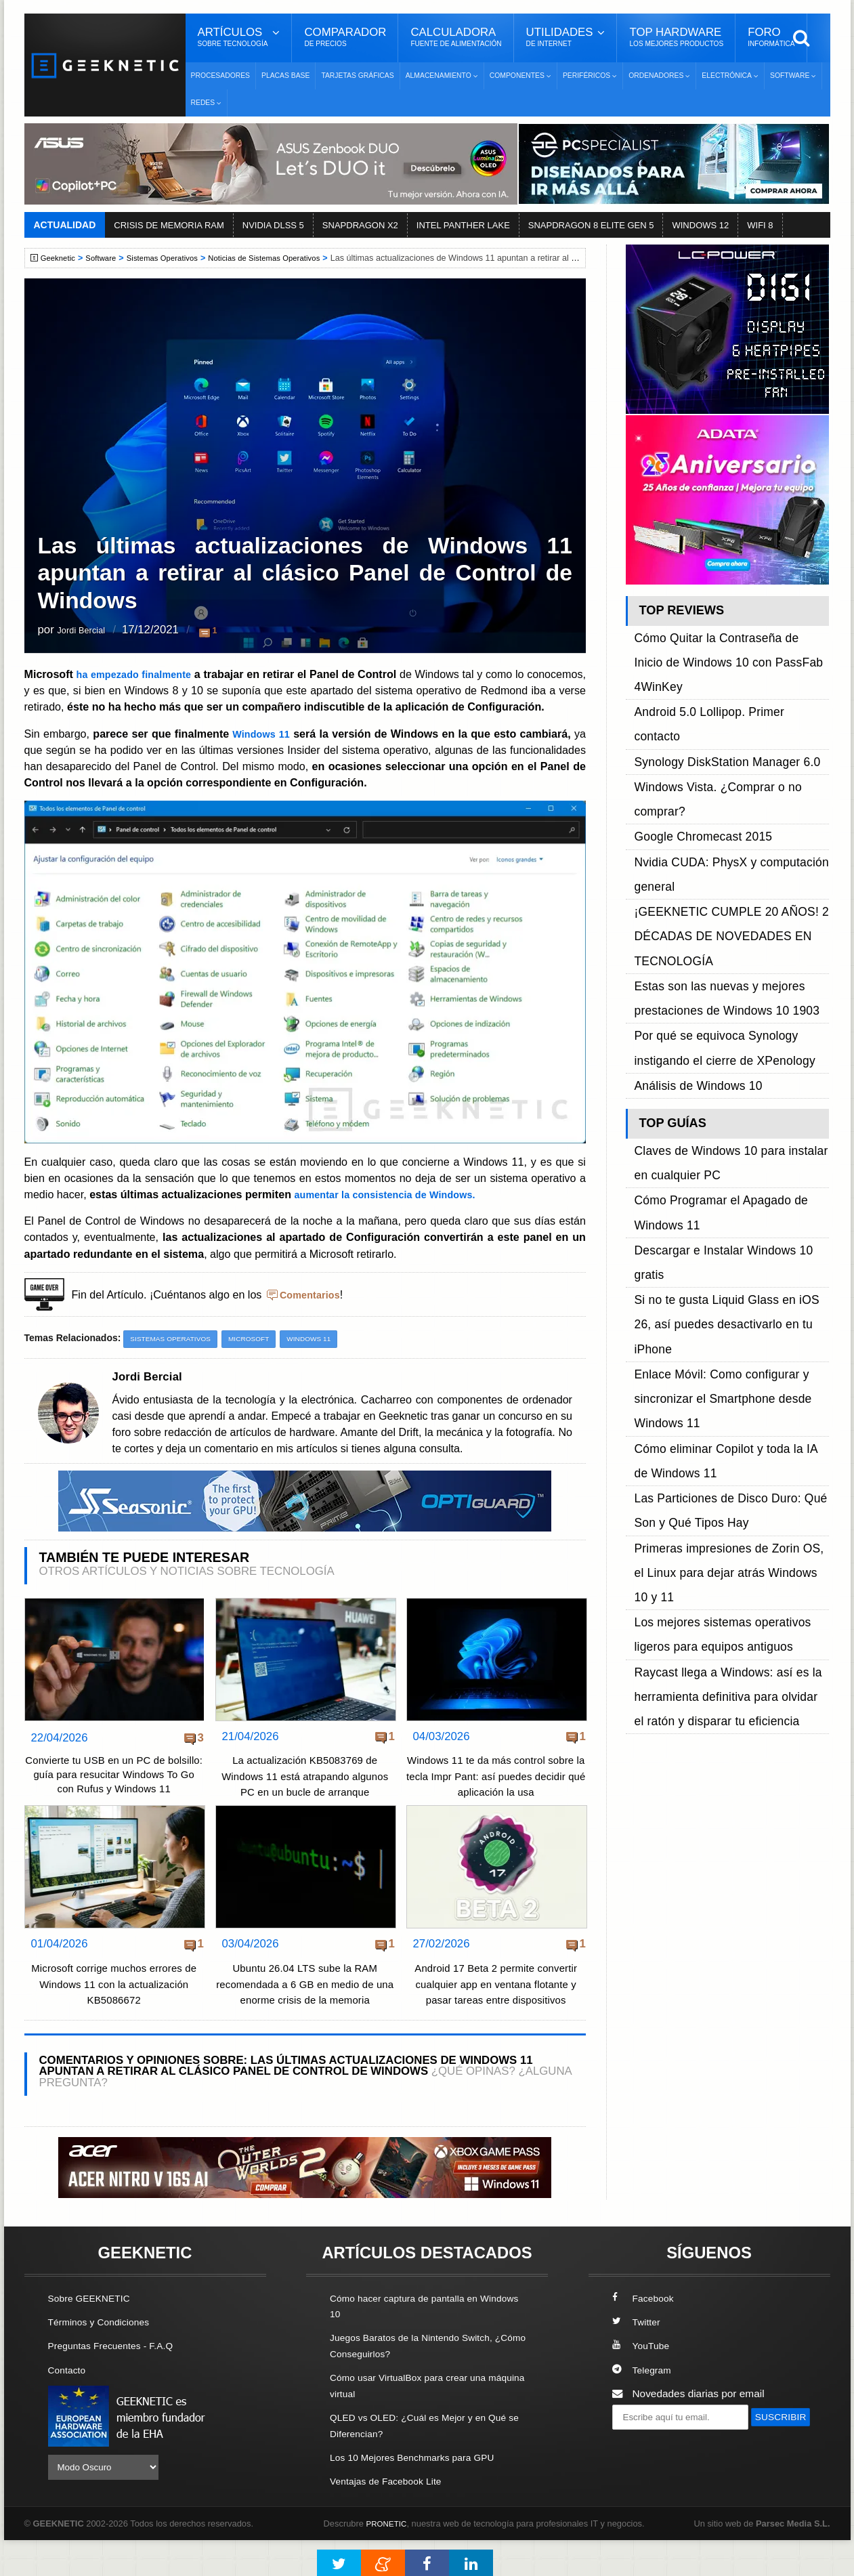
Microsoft (259, 1355)
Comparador (345, 37)
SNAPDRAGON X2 (360, 225)
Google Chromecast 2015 (693, 710)
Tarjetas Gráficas (357, 75)
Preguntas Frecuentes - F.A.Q (117, 2383)
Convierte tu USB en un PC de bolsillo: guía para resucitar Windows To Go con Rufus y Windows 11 (114, 1802)
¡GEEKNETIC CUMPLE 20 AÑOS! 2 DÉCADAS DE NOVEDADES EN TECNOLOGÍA (718, 771)
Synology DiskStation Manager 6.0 (714, 679)
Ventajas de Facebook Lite (391, 2517)
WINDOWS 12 (700, 225)
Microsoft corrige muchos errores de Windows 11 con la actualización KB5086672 (114, 2022)
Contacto (69, 2407)
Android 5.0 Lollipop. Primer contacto (719, 663)
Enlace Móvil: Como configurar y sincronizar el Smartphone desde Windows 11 (710, 1039)
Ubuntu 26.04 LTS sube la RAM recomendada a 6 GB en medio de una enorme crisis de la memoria (305, 2022)
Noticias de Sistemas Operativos (284, 258)
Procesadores (221, 75)
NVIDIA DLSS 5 (273, 225)
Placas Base (285, 75)
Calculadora (455, 37)
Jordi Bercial (88, 631)
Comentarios (313, 1310)
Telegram (643, 2407)
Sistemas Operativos (173, 258)
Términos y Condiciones (104, 2359)
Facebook (645, 2336)
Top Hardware (676, 37)
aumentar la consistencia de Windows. (394, 1210)
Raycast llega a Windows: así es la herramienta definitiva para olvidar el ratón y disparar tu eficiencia (731, 1206)
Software (107, 258)
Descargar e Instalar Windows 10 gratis (725, 978)
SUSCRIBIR (644, 2479)
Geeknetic (60, 258)
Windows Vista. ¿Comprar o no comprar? (729, 694)
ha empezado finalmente (145, 674)
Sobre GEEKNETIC (93, 2336)
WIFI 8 (760, 225)
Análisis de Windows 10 (689, 862)
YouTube (642, 2383)
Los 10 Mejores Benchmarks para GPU (420, 2493)
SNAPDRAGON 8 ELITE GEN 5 (591, 225)
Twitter (637, 2359)
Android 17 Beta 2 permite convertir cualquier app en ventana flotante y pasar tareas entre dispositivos (495, 2022)
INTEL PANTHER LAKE (463, 225)
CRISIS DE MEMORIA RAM (169, 225)
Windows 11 (261, 749)
